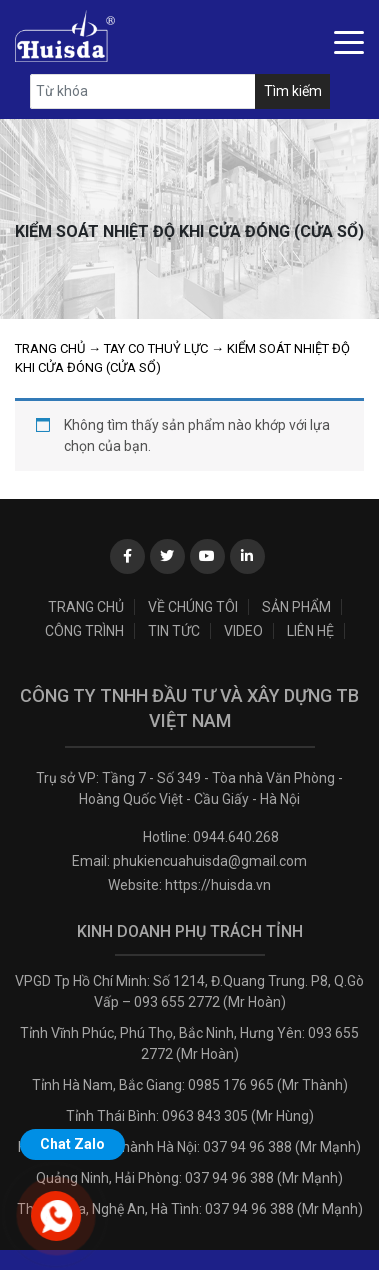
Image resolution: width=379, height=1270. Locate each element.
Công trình (84, 631)
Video (243, 631)
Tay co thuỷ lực (156, 348)
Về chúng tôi (193, 607)
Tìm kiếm (293, 91)
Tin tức (174, 631)
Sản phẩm (296, 607)
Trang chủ (50, 348)
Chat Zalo (72, 1144)
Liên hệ (310, 631)
